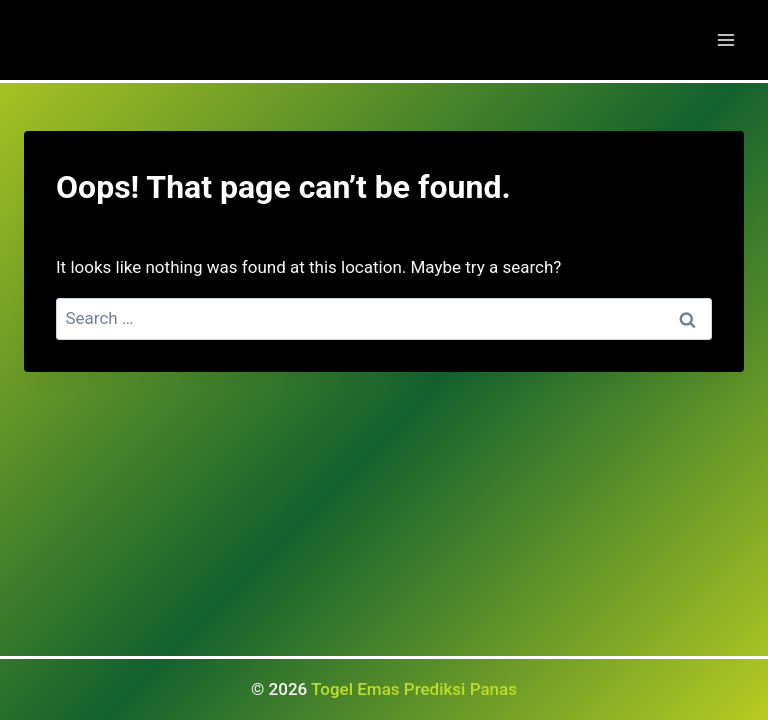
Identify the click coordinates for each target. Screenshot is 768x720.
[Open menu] (725, 39)
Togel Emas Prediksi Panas (414, 689)
